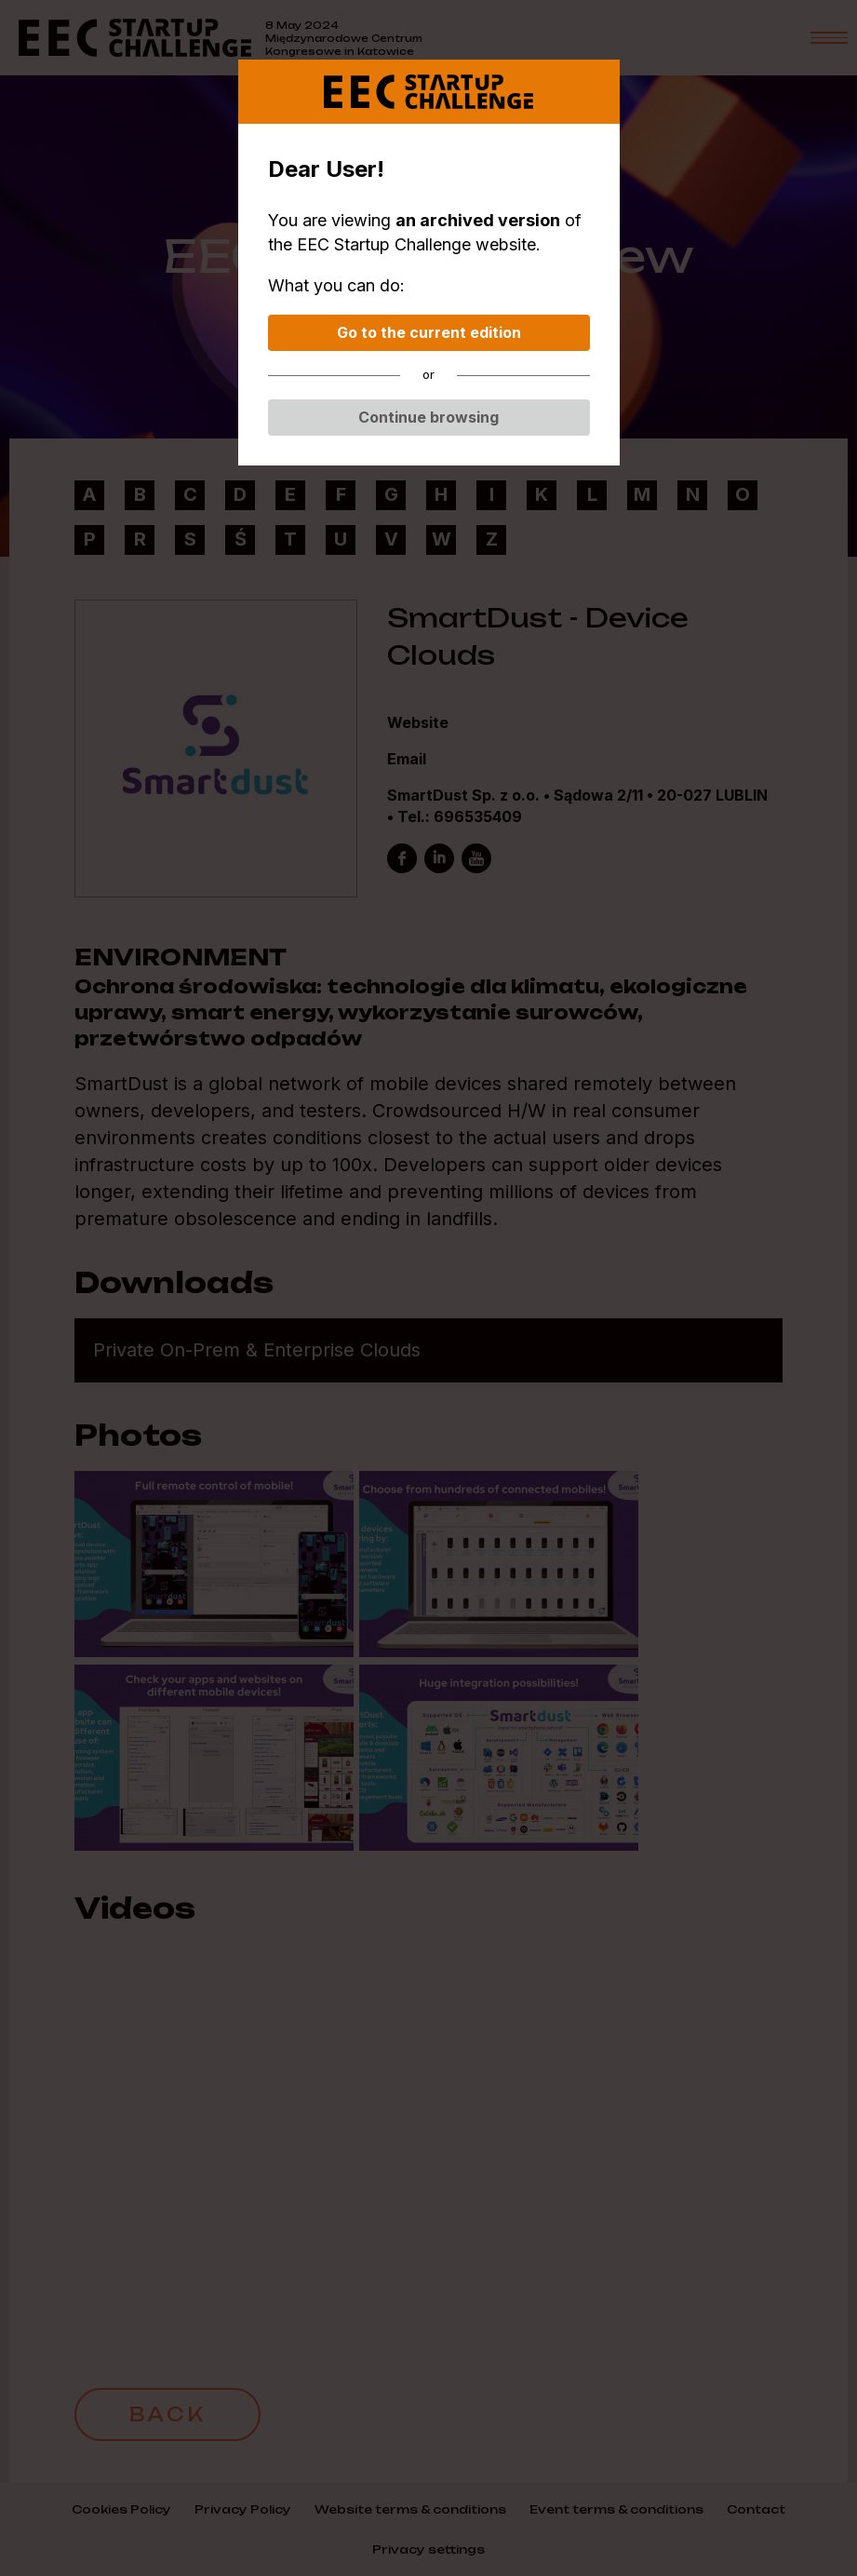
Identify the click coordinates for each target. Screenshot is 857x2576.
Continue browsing (428, 417)
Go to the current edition (429, 332)
